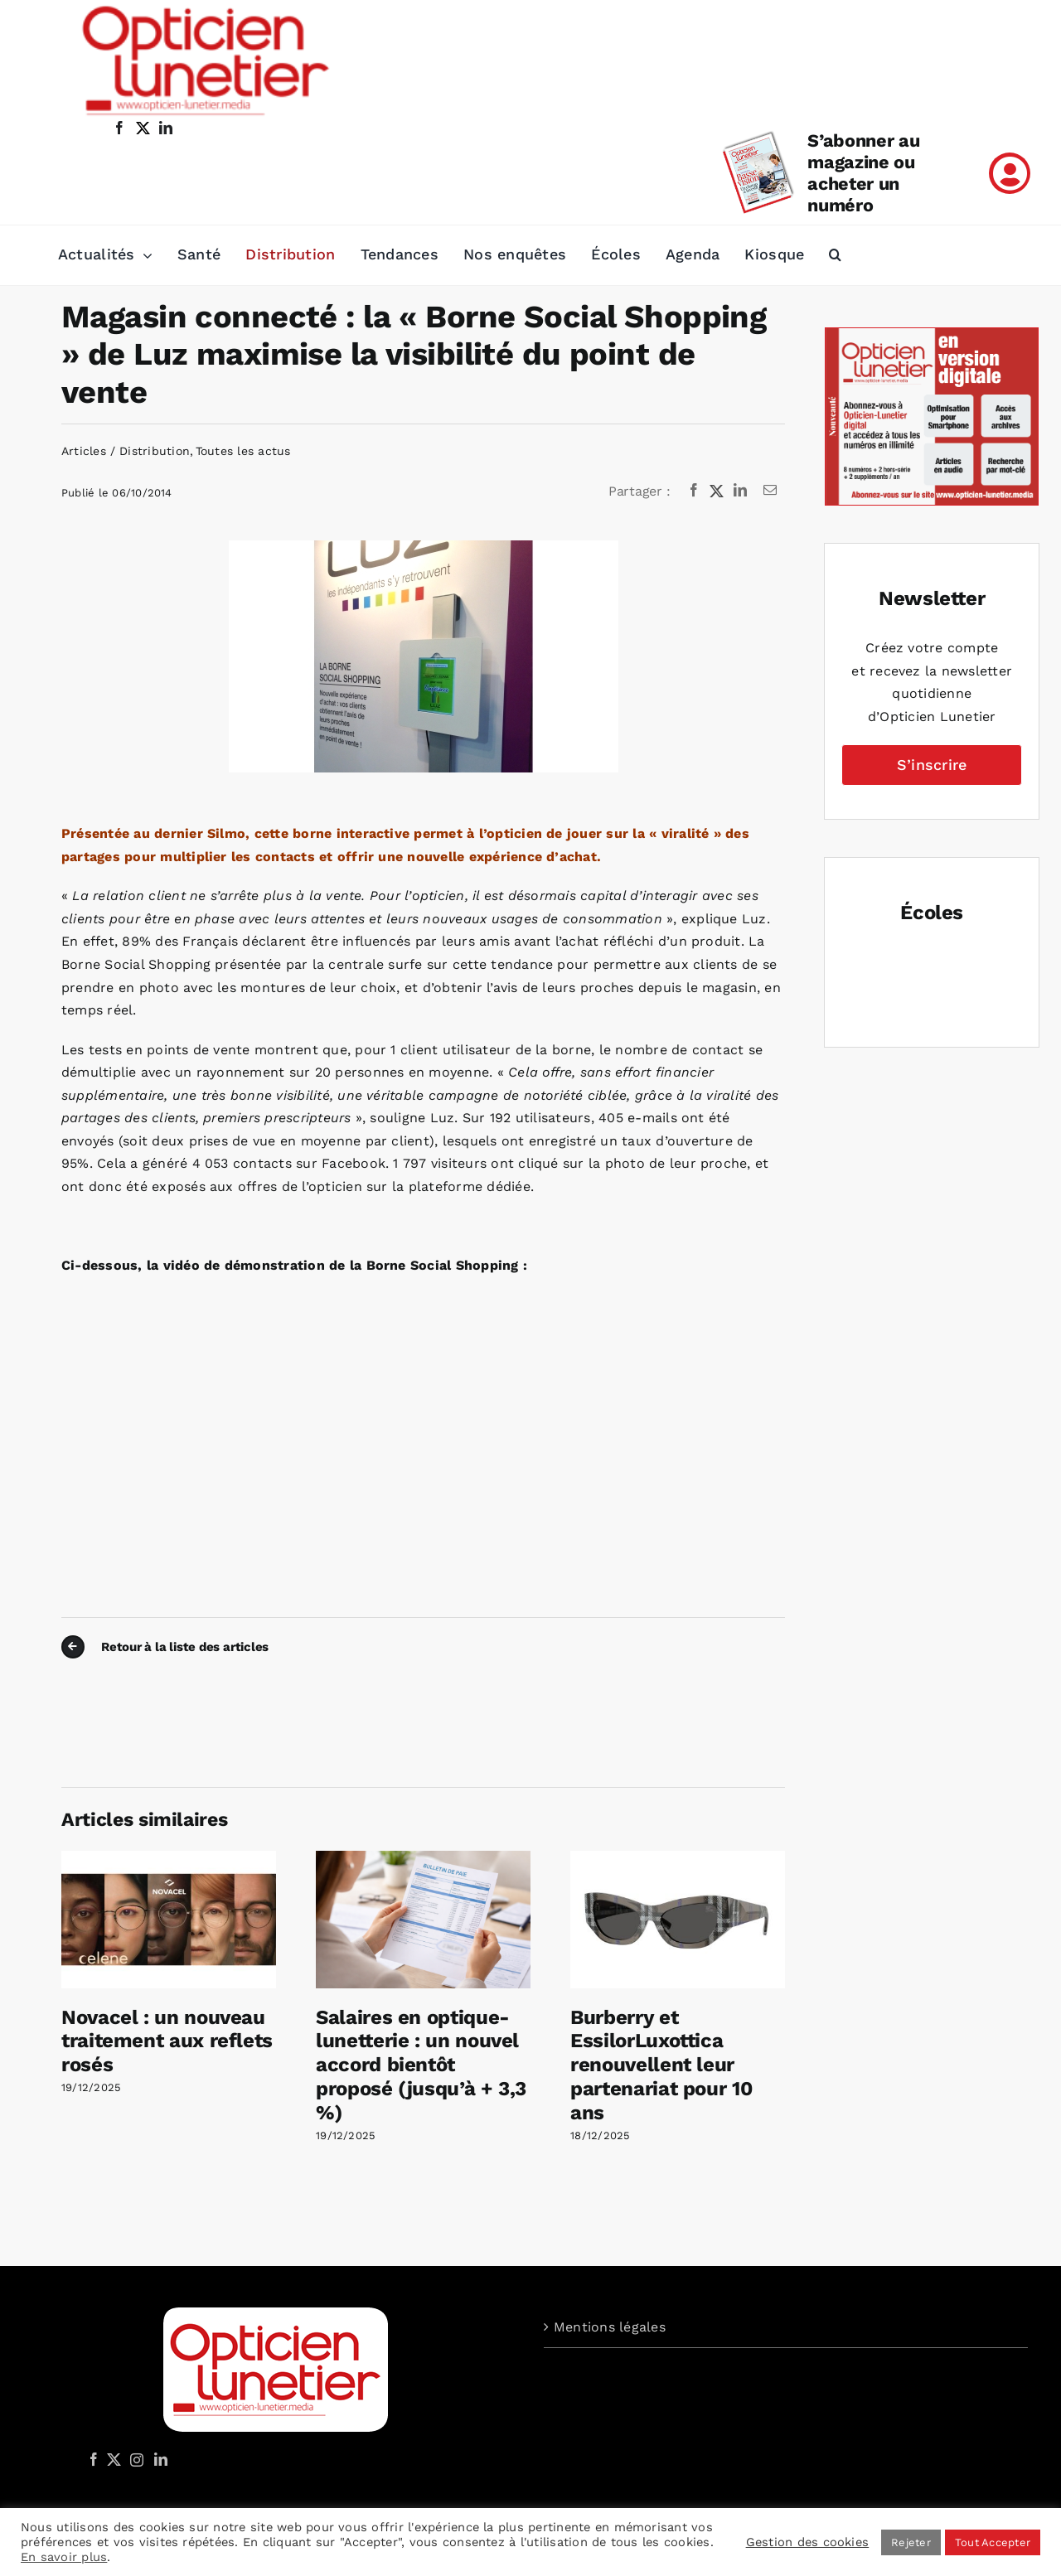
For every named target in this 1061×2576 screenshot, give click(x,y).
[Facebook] (694, 490)
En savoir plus (64, 2556)
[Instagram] (134, 2459)
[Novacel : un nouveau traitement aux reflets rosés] (168, 1859)
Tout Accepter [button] (992, 2542)
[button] (835, 255)
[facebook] (119, 127)
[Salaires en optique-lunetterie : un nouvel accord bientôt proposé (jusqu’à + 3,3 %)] (423, 1859)
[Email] (770, 490)
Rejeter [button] (911, 2542)
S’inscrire (932, 764)
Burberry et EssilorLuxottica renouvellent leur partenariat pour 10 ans (661, 2065)
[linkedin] (165, 127)
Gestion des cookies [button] (808, 2542)
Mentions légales (610, 2327)
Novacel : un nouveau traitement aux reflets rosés (167, 2041)
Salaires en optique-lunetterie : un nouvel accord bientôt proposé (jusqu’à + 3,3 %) (421, 2065)
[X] (717, 490)
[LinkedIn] (740, 490)
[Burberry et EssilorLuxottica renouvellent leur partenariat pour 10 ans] (677, 1859)
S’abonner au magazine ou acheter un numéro (863, 172)
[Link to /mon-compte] (1009, 173)
